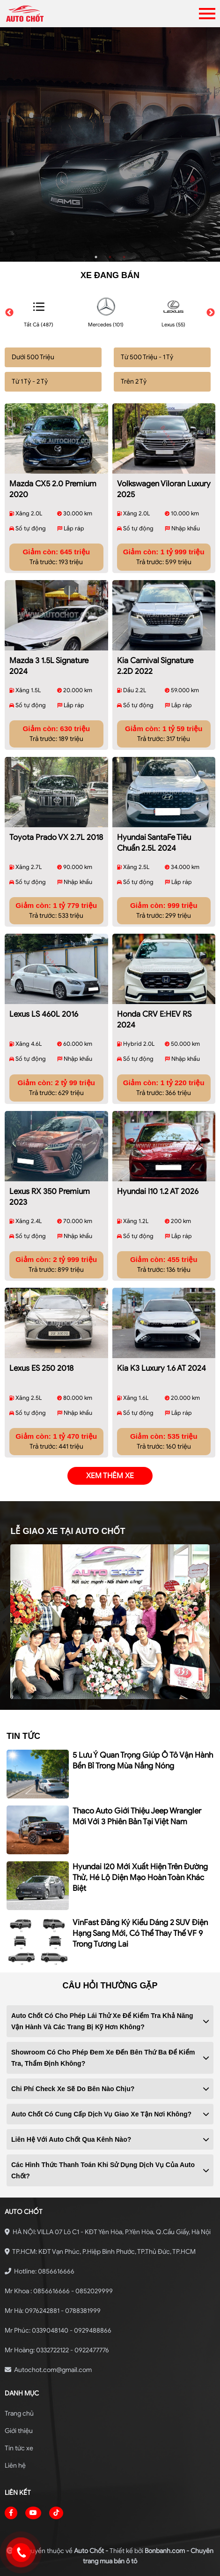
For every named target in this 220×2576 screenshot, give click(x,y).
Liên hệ (15, 2466)
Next (210, 312)
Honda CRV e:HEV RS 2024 (154, 1019)
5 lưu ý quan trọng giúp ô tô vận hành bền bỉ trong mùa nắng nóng (143, 1760)
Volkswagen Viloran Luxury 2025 (164, 489)
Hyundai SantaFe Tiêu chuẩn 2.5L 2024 (154, 842)
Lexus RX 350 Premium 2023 (49, 1196)
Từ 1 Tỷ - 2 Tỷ (30, 381)
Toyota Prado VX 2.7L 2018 (56, 837)
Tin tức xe (19, 2448)
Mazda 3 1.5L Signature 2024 (48, 666)
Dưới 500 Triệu (33, 357)
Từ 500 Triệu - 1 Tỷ (147, 357)
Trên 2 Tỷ (134, 381)
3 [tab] (124, 257)
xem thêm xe (110, 1476)
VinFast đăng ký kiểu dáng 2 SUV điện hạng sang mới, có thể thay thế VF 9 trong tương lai (140, 1933)
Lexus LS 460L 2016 (43, 1014)
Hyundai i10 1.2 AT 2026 (157, 1191)
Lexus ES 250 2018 (41, 1368)
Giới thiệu (19, 2431)
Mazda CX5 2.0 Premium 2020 (52, 489)
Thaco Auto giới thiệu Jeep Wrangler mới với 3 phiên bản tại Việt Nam (137, 1816)
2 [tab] (110, 257)
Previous (9, 312)
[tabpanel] (110, 144)
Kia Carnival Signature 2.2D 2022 (155, 666)
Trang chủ (19, 2413)
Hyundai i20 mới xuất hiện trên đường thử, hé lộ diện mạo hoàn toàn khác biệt (140, 1877)
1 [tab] (96, 257)
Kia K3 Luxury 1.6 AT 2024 (161, 1368)
